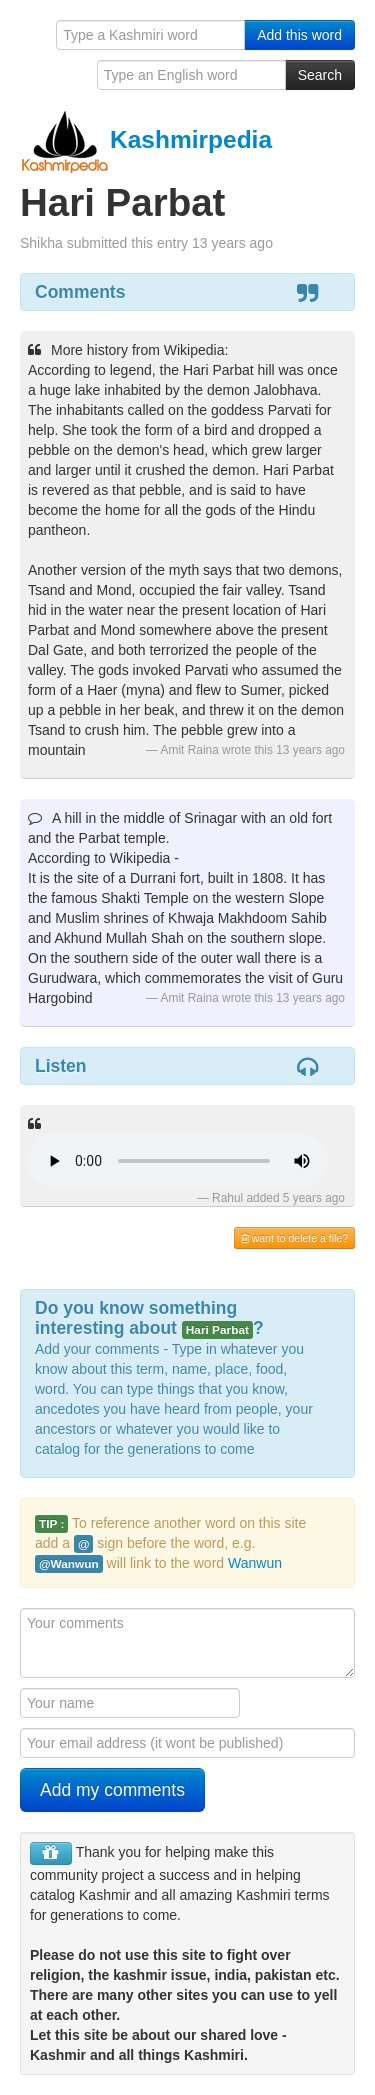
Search (320, 75)
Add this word (299, 35)
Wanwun (255, 1563)
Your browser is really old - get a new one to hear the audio (178, 1161)
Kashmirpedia (146, 139)
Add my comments (112, 1790)
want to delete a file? (294, 1238)
